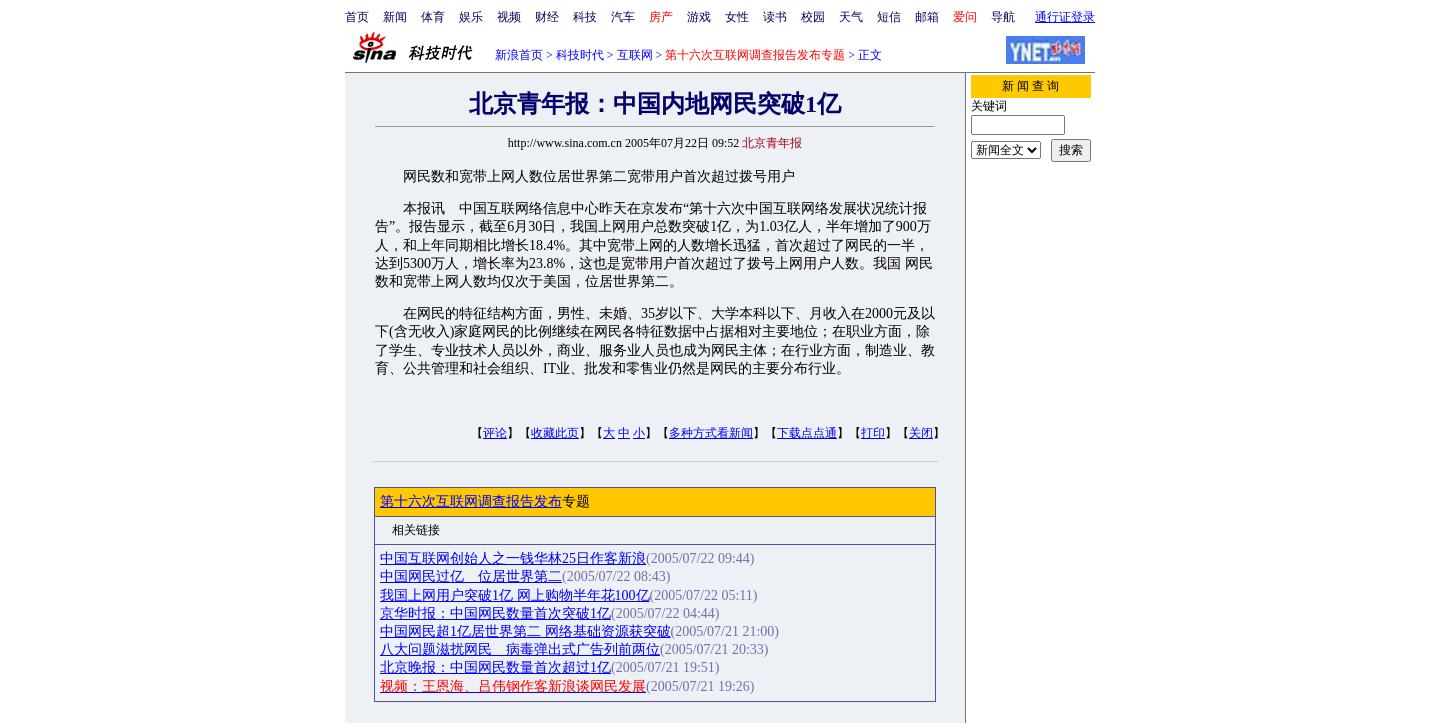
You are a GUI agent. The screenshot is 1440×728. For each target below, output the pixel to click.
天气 (851, 17)
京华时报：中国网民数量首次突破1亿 (495, 613)
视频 (509, 17)
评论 (495, 433)
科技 (585, 17)
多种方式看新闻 (711, 433)
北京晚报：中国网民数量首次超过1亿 (495, 667)
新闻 (395, 17)
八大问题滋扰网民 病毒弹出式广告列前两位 (520, 649)
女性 (737, 17)
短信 (889, 17)
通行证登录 (1065, 17)
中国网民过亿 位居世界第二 (471, 576)
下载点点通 (807, 433)
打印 (873, 433)
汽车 (623, 17)
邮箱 (927, 17)
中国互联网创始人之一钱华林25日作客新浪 (513, 558)
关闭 (921, 433)
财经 (547, 17)
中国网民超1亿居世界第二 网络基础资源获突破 (525, 631)
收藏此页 (555, 433)
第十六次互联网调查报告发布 (471, 501)
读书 (775, 17)
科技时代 (580, 55)
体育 (433, 17)
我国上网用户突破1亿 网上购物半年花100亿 (515, 595)
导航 (1003, 17)
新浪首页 (519, 55)
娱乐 (471, 17)
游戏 (699, 17)
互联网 (635, 55)
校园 (813, 17)
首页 (357, 17)
